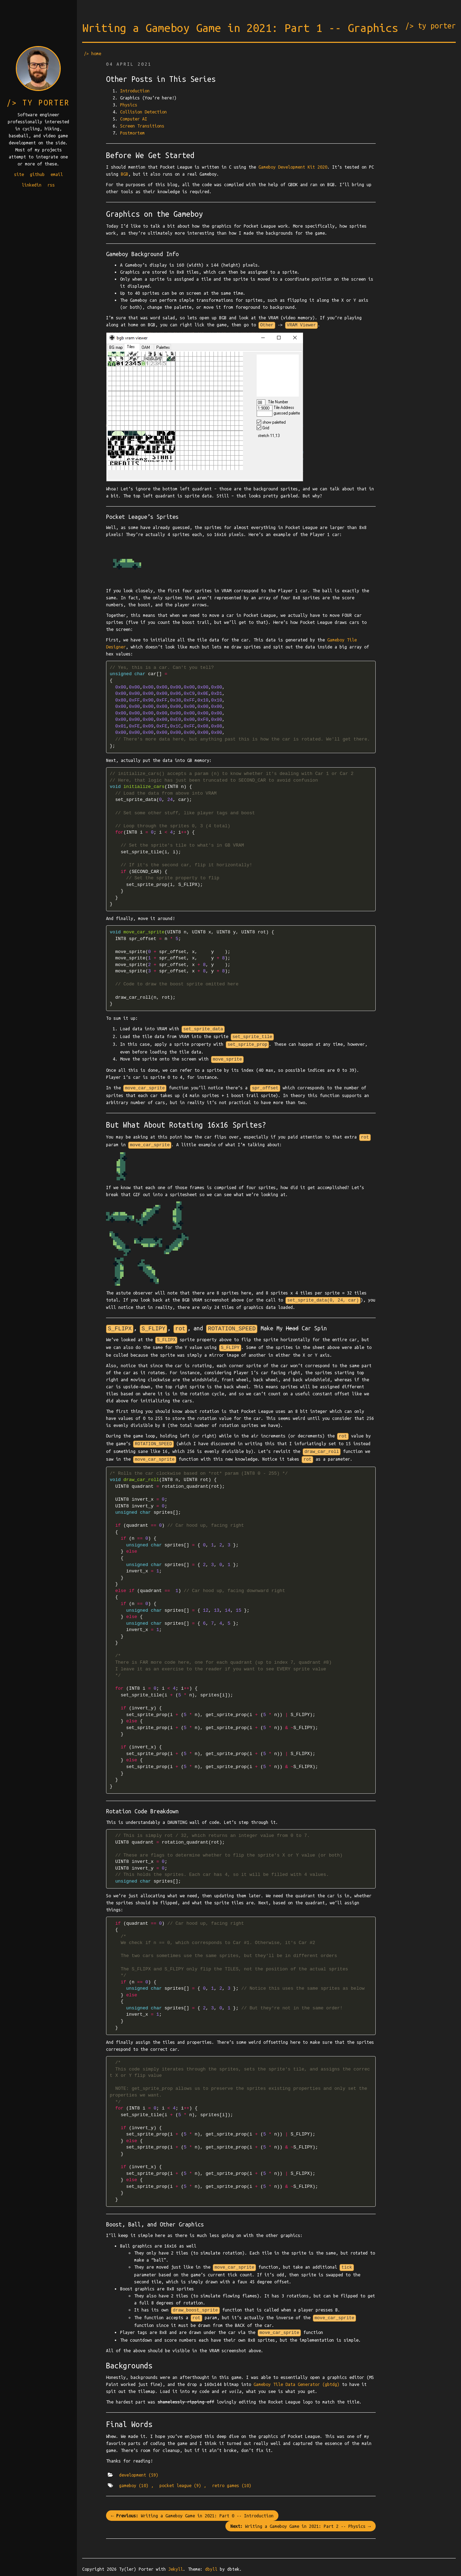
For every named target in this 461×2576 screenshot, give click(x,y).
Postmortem (132, 132)
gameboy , (136, 2485)
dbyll (211, 2569)
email (57, 174)
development (138, 2474)
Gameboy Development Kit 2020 (292, 166)
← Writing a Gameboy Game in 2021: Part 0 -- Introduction (192, 2515)
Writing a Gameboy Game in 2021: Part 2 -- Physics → (300, 2526)
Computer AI (133, 118)
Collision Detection (143, 111)
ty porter (46, 102)
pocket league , (182, 2485)
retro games (231, 2485)
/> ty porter (430, 25)
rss (51, 184)
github (37, 174)
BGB (124, 173)
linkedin (31, 184)
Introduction (135, 90)
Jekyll (175, 2569)
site (19, 174)
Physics (128, 104)
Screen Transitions (142, 125)
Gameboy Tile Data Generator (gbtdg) (296, 2384)
